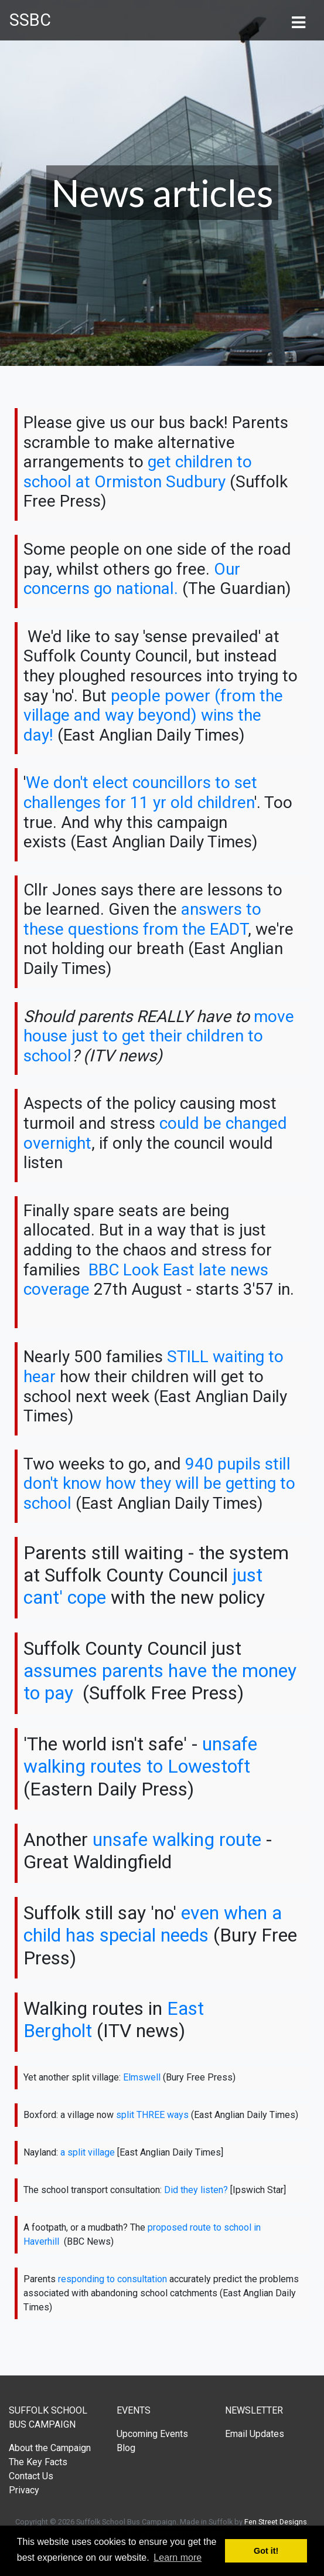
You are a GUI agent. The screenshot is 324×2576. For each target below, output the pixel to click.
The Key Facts (38, 2462)
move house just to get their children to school (158, 1036)
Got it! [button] (266, 2550)
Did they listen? (196, 2189)
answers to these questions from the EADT (142, 919)
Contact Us (31, 2476)
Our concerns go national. (131, 579)
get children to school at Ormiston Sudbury (137, 471)
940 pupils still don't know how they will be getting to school (159, 1483)
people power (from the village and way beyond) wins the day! (153, 715)
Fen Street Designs (275, 2521)
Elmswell (142, 2077)
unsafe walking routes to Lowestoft (140, 1755)
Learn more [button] (178, 2558)
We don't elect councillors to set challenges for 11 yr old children (140, 792)
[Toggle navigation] (298, 20)
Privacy (24, 2490)
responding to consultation (112, 2279)
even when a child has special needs (152, 1924)
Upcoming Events (152, 2433)
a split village (87, 2152)
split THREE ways (152, 2114)
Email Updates (254, 2433)
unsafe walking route (177, 1839)
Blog (126, 2447)
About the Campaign (50, 2447)
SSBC (30, 20)
